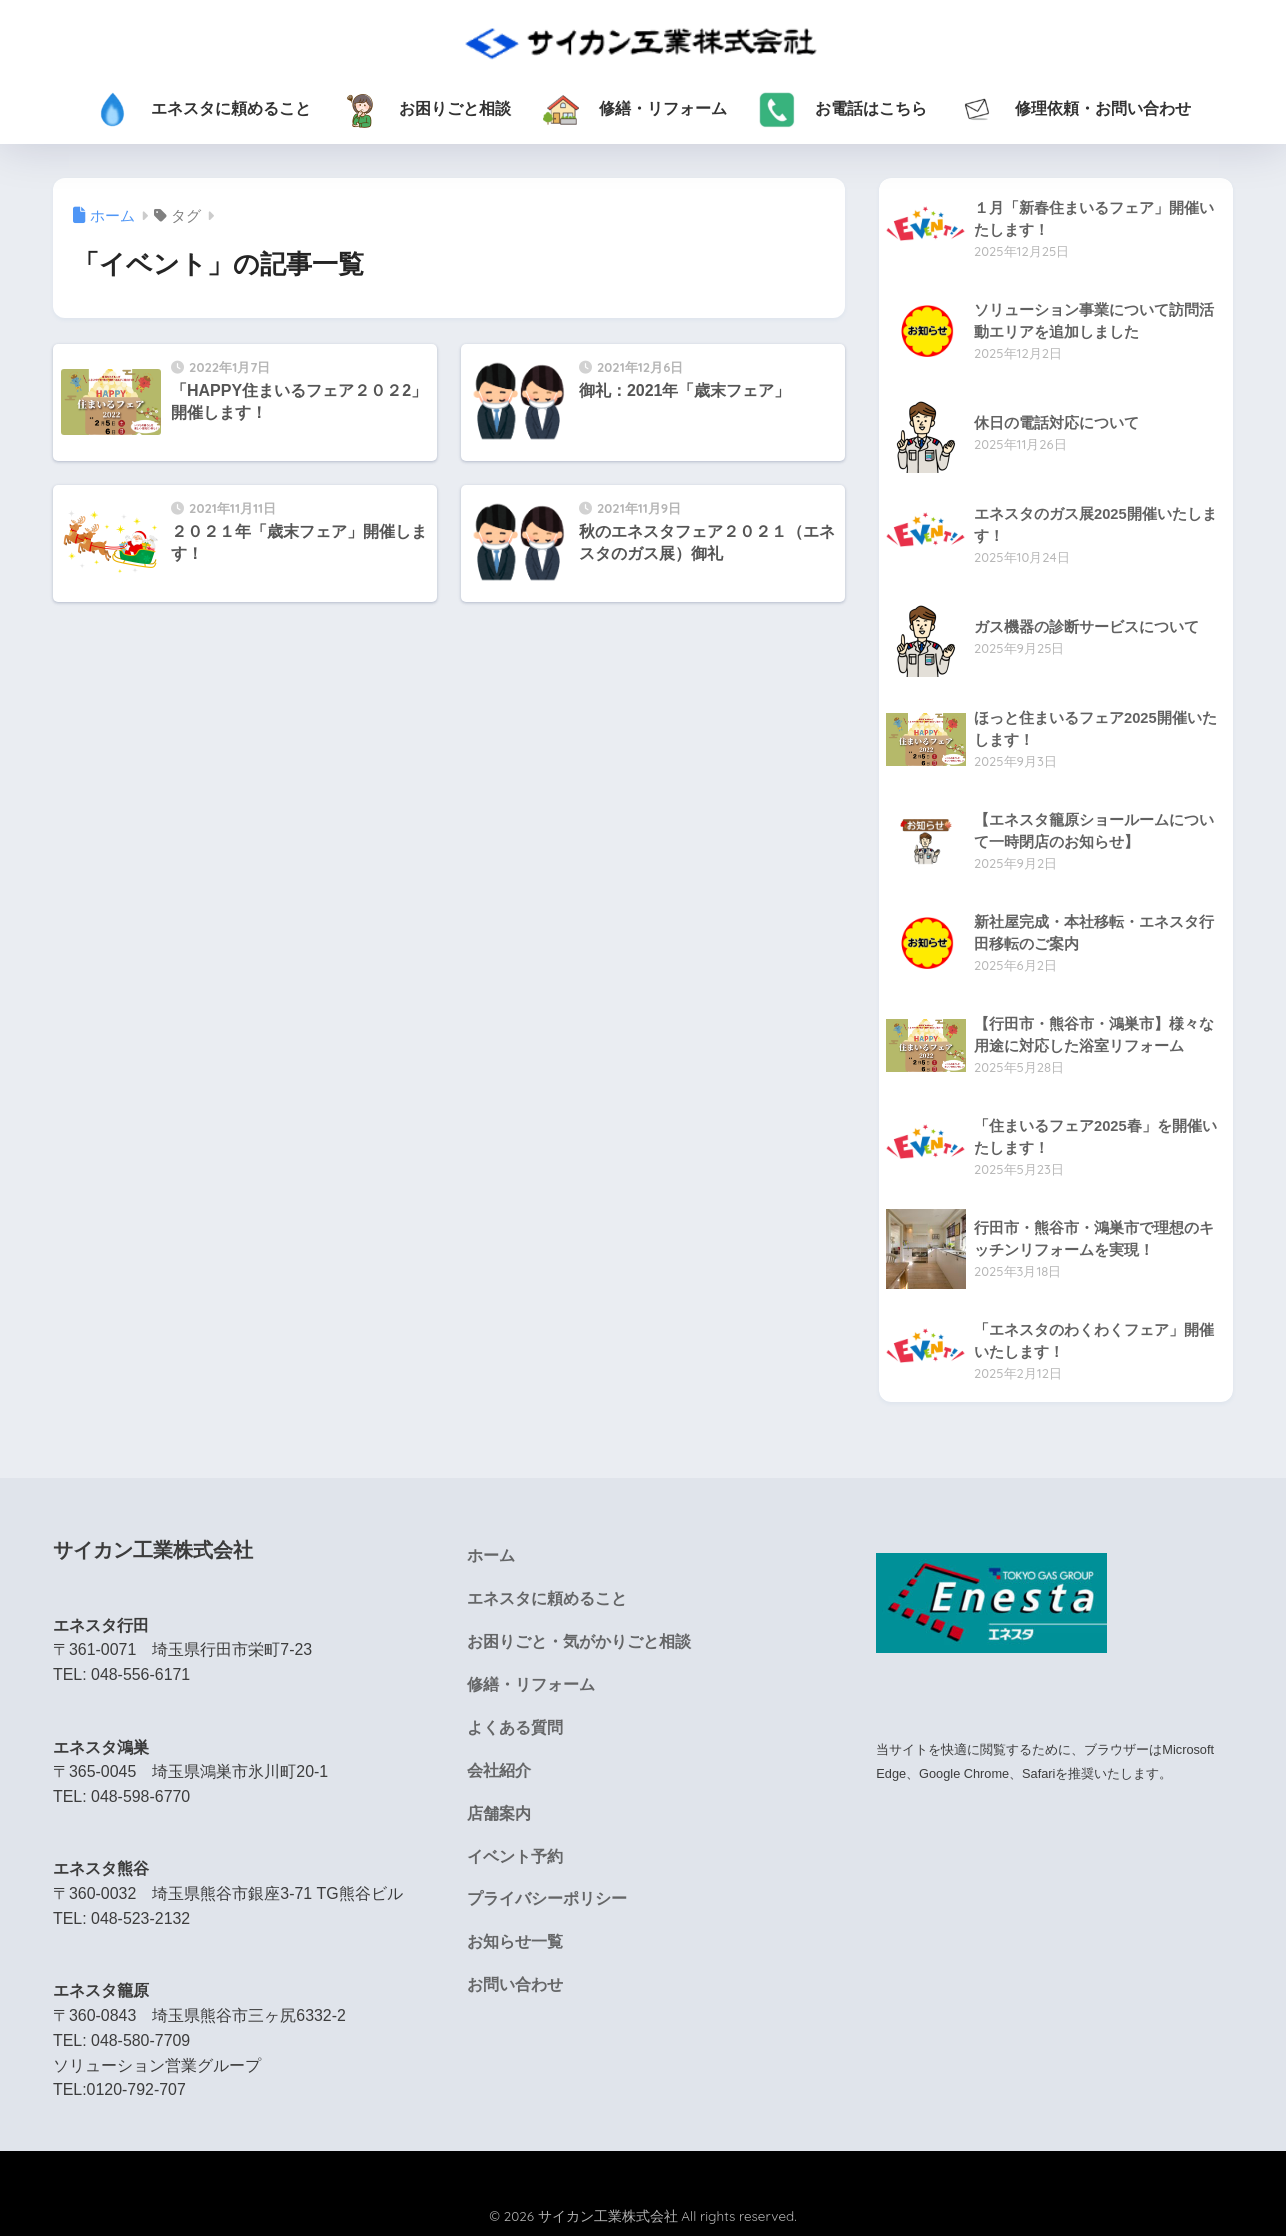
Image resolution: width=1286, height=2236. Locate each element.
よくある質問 (515, 1728)
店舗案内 (499, 1815)
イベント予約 (515, 1858)
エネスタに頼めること (547, 1599)
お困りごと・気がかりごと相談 (579, 1642)
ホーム (491, 1556)
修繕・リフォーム (531, 1685)
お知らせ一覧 (515, 1944)
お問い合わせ (515, 1987)
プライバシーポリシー (547, 1901)
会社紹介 (499, 1772)
